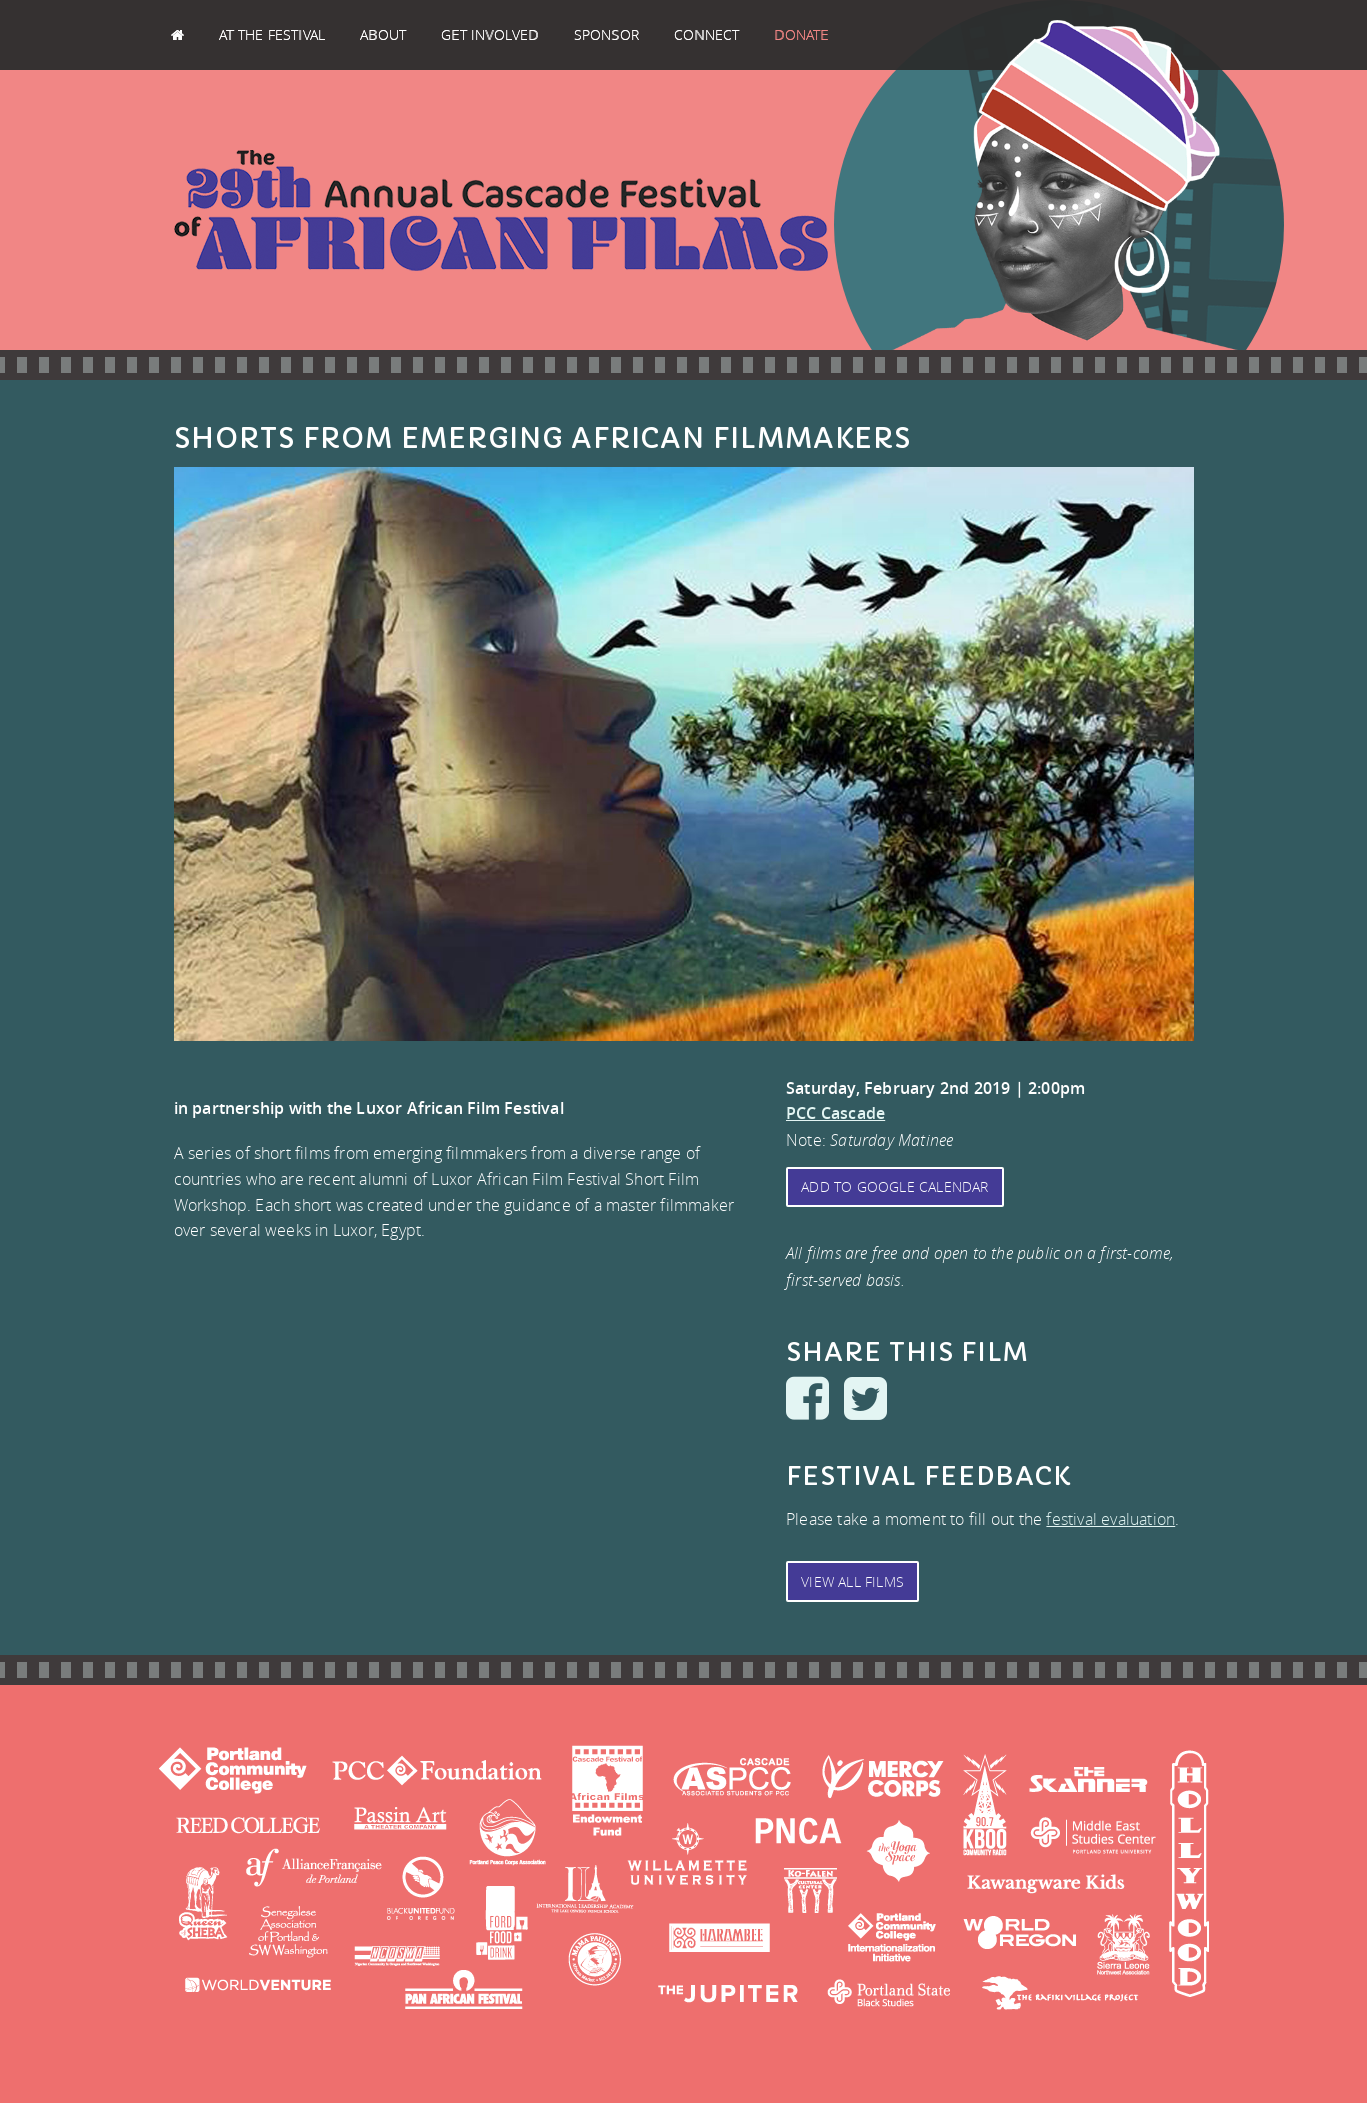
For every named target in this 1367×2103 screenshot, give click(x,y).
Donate (801, 34)
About (383, 34)
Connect (706, 34)
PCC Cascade (835, 1113)
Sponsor (606, 34)
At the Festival (272, 34)
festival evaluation (1110, 1519)
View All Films (852, 1581)
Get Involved (489, 34)
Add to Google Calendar (894, 1186)
